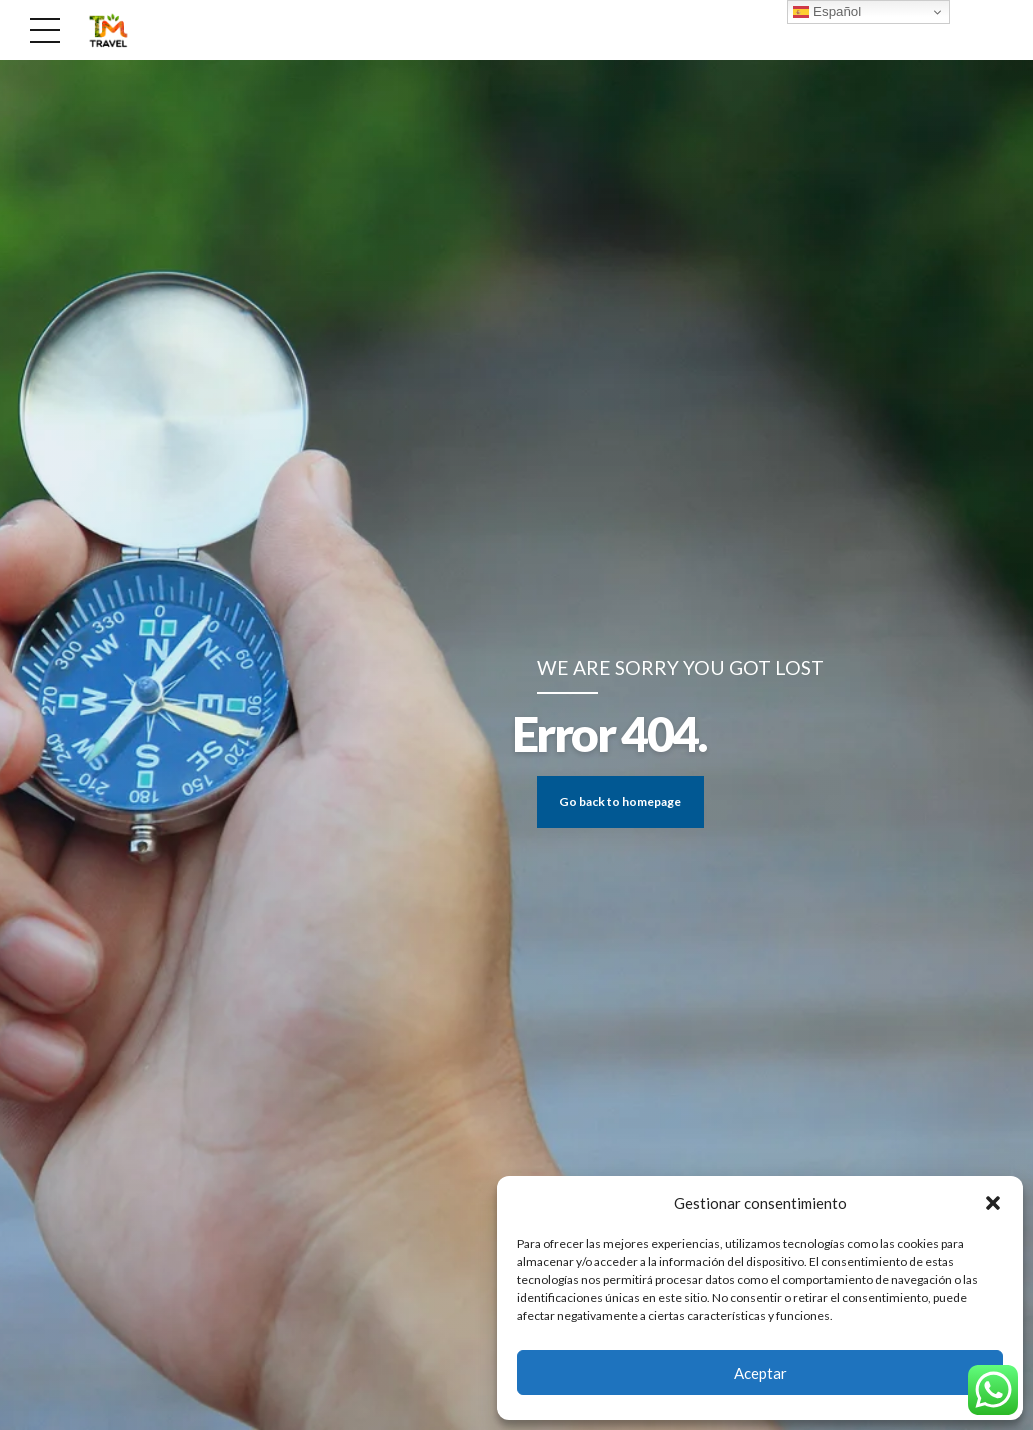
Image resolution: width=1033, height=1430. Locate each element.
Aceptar (760, 1373)
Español (827, 12)
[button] (993, 1203)
